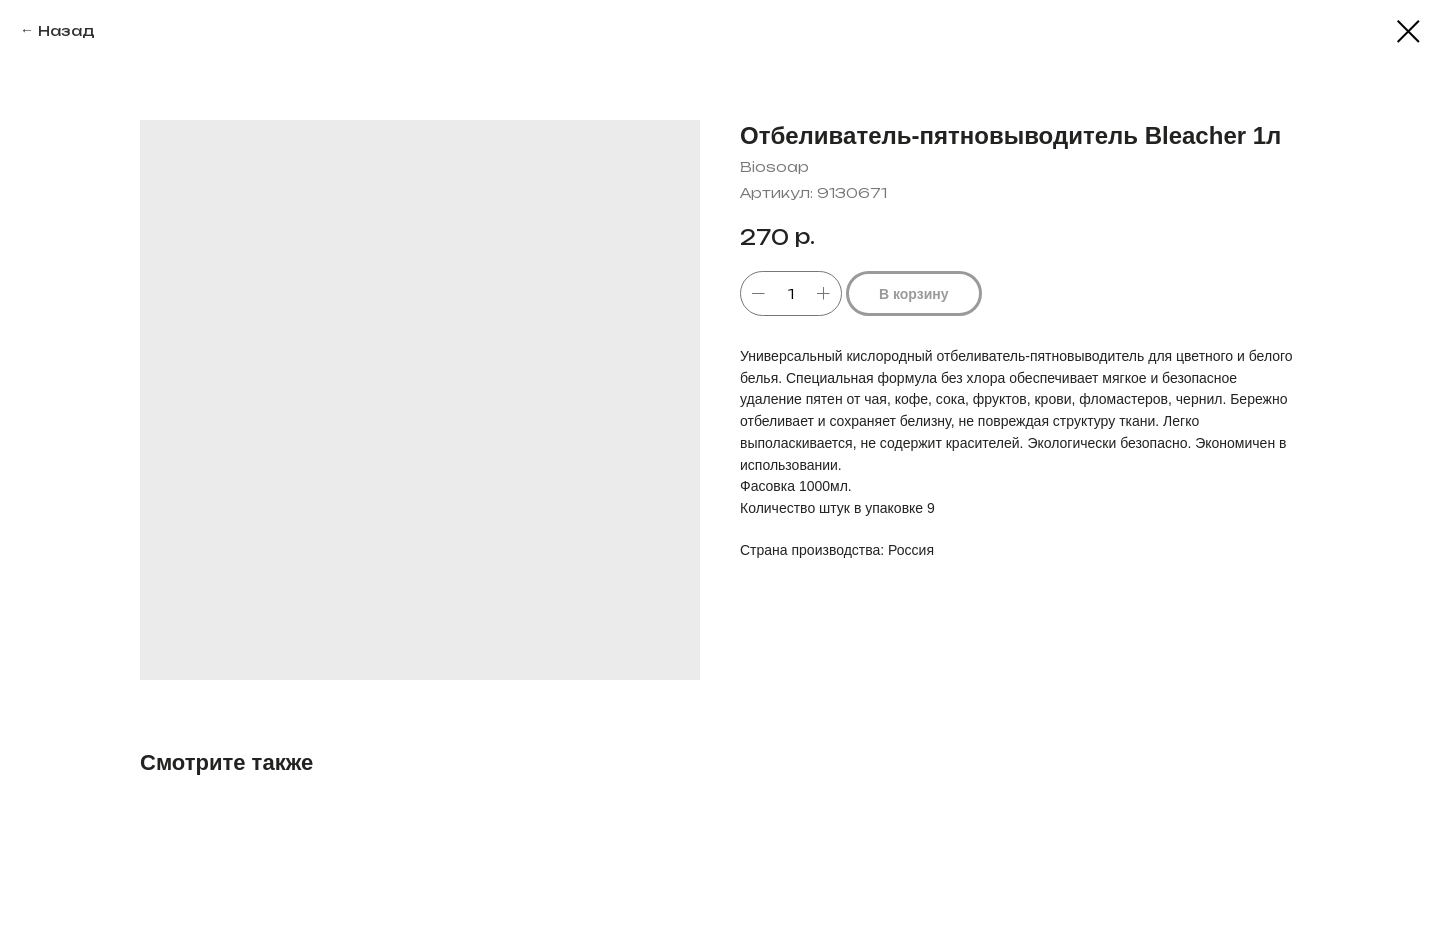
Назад (66, 30)
